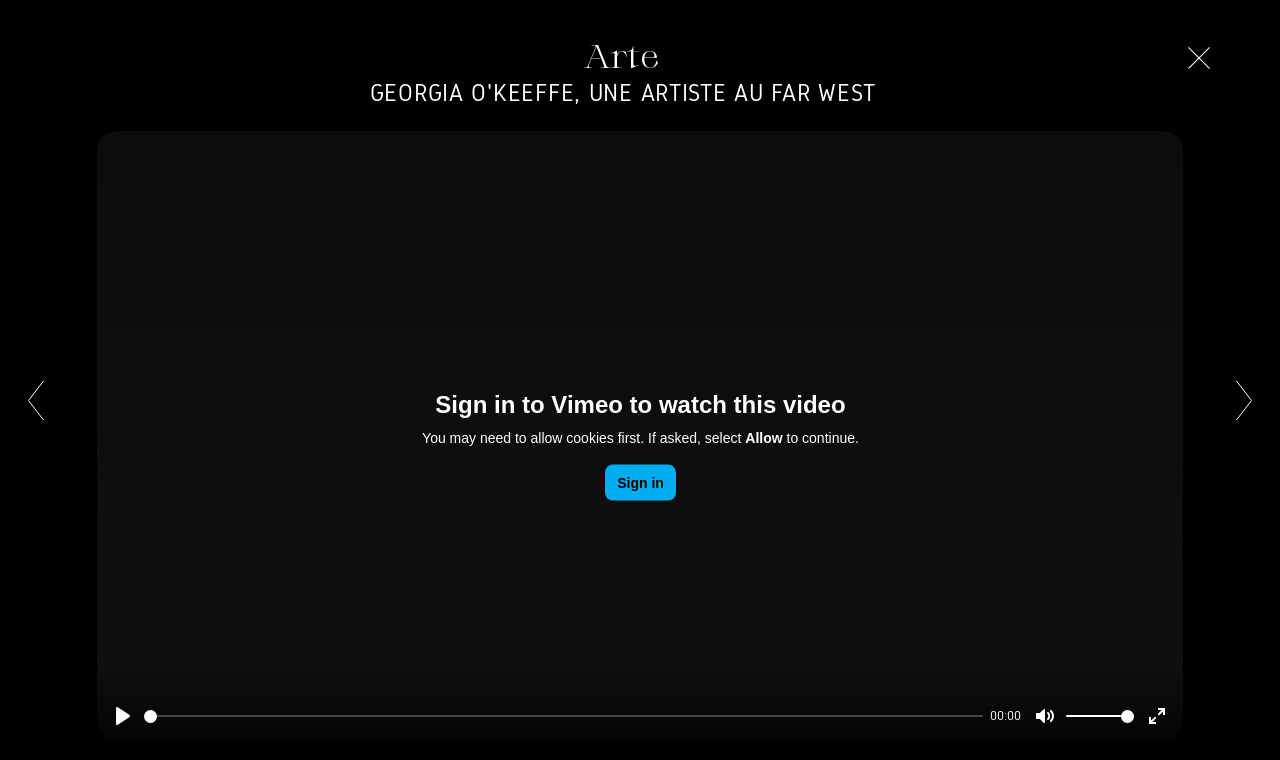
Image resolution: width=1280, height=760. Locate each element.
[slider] (563, 716)
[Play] (123, 716)
